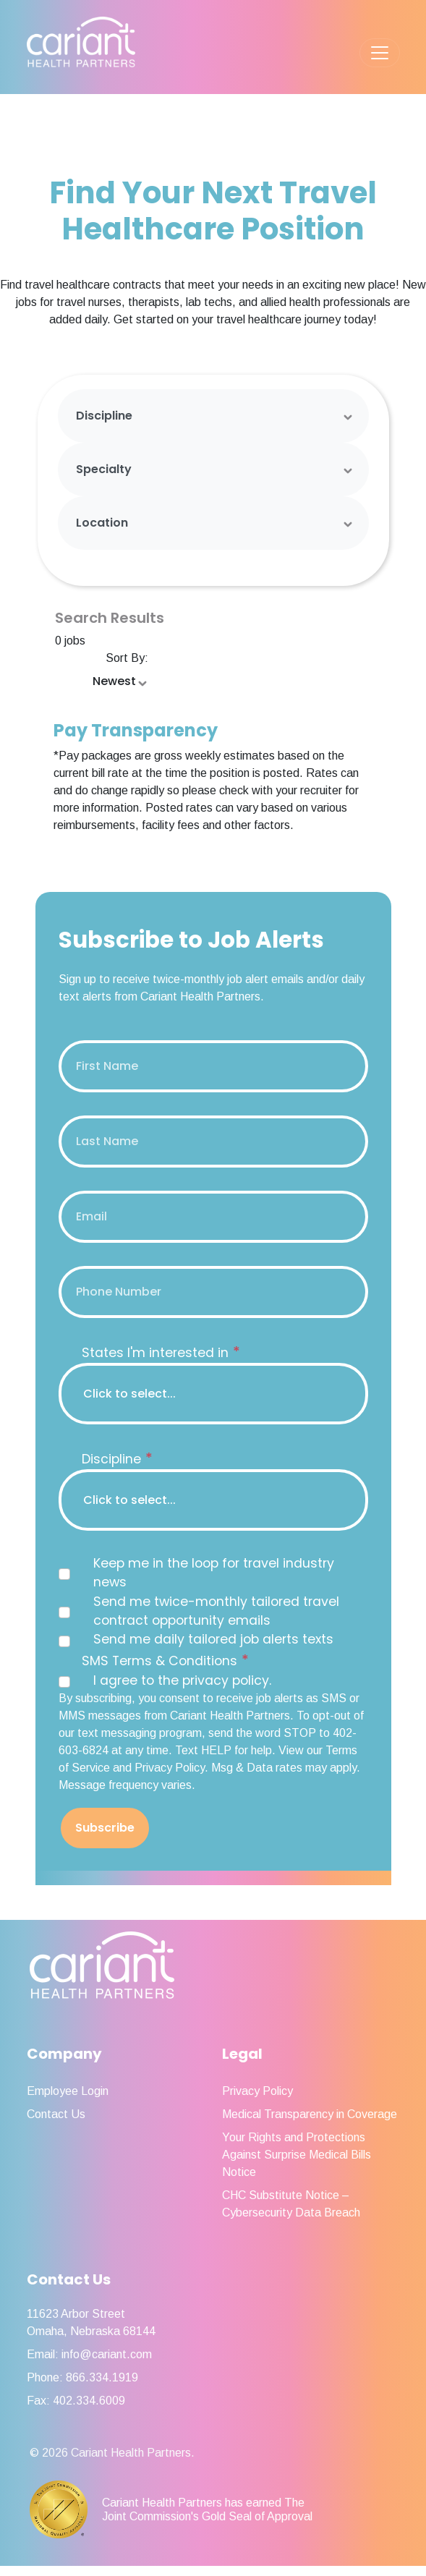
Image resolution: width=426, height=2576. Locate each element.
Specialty (104, 469)
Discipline (104, 415)
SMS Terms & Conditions (165, 1660)
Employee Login (67, 2091)
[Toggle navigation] (379, 52)
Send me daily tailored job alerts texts (213, 1639)
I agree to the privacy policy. (182, 1680)
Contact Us (56, 2114)
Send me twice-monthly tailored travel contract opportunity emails (216, 1611)
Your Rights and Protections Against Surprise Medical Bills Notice (296, 2154)
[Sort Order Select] (121, 682)
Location (102, 522)
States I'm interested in (161, 1352)
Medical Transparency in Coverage (309, 2114)
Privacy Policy (257, 2091)
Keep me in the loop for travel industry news (213, 1573)
